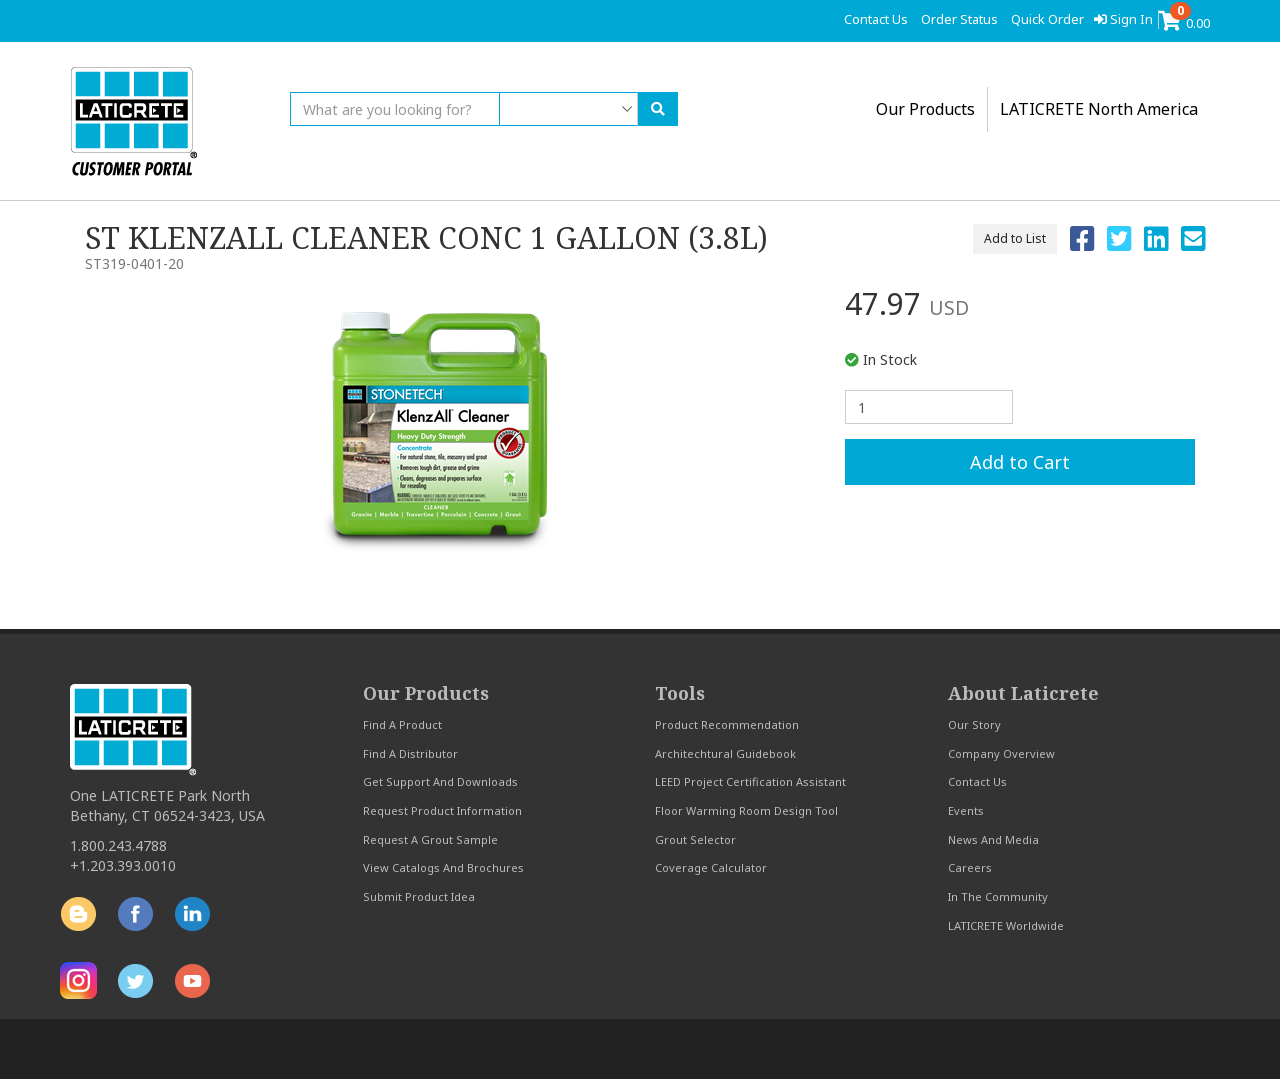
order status (959, 19)
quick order (1047, 19)
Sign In (1123, 19)
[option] (440, 429)
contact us (876, 19)
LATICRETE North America (1099, 109)
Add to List (1015, 238)
